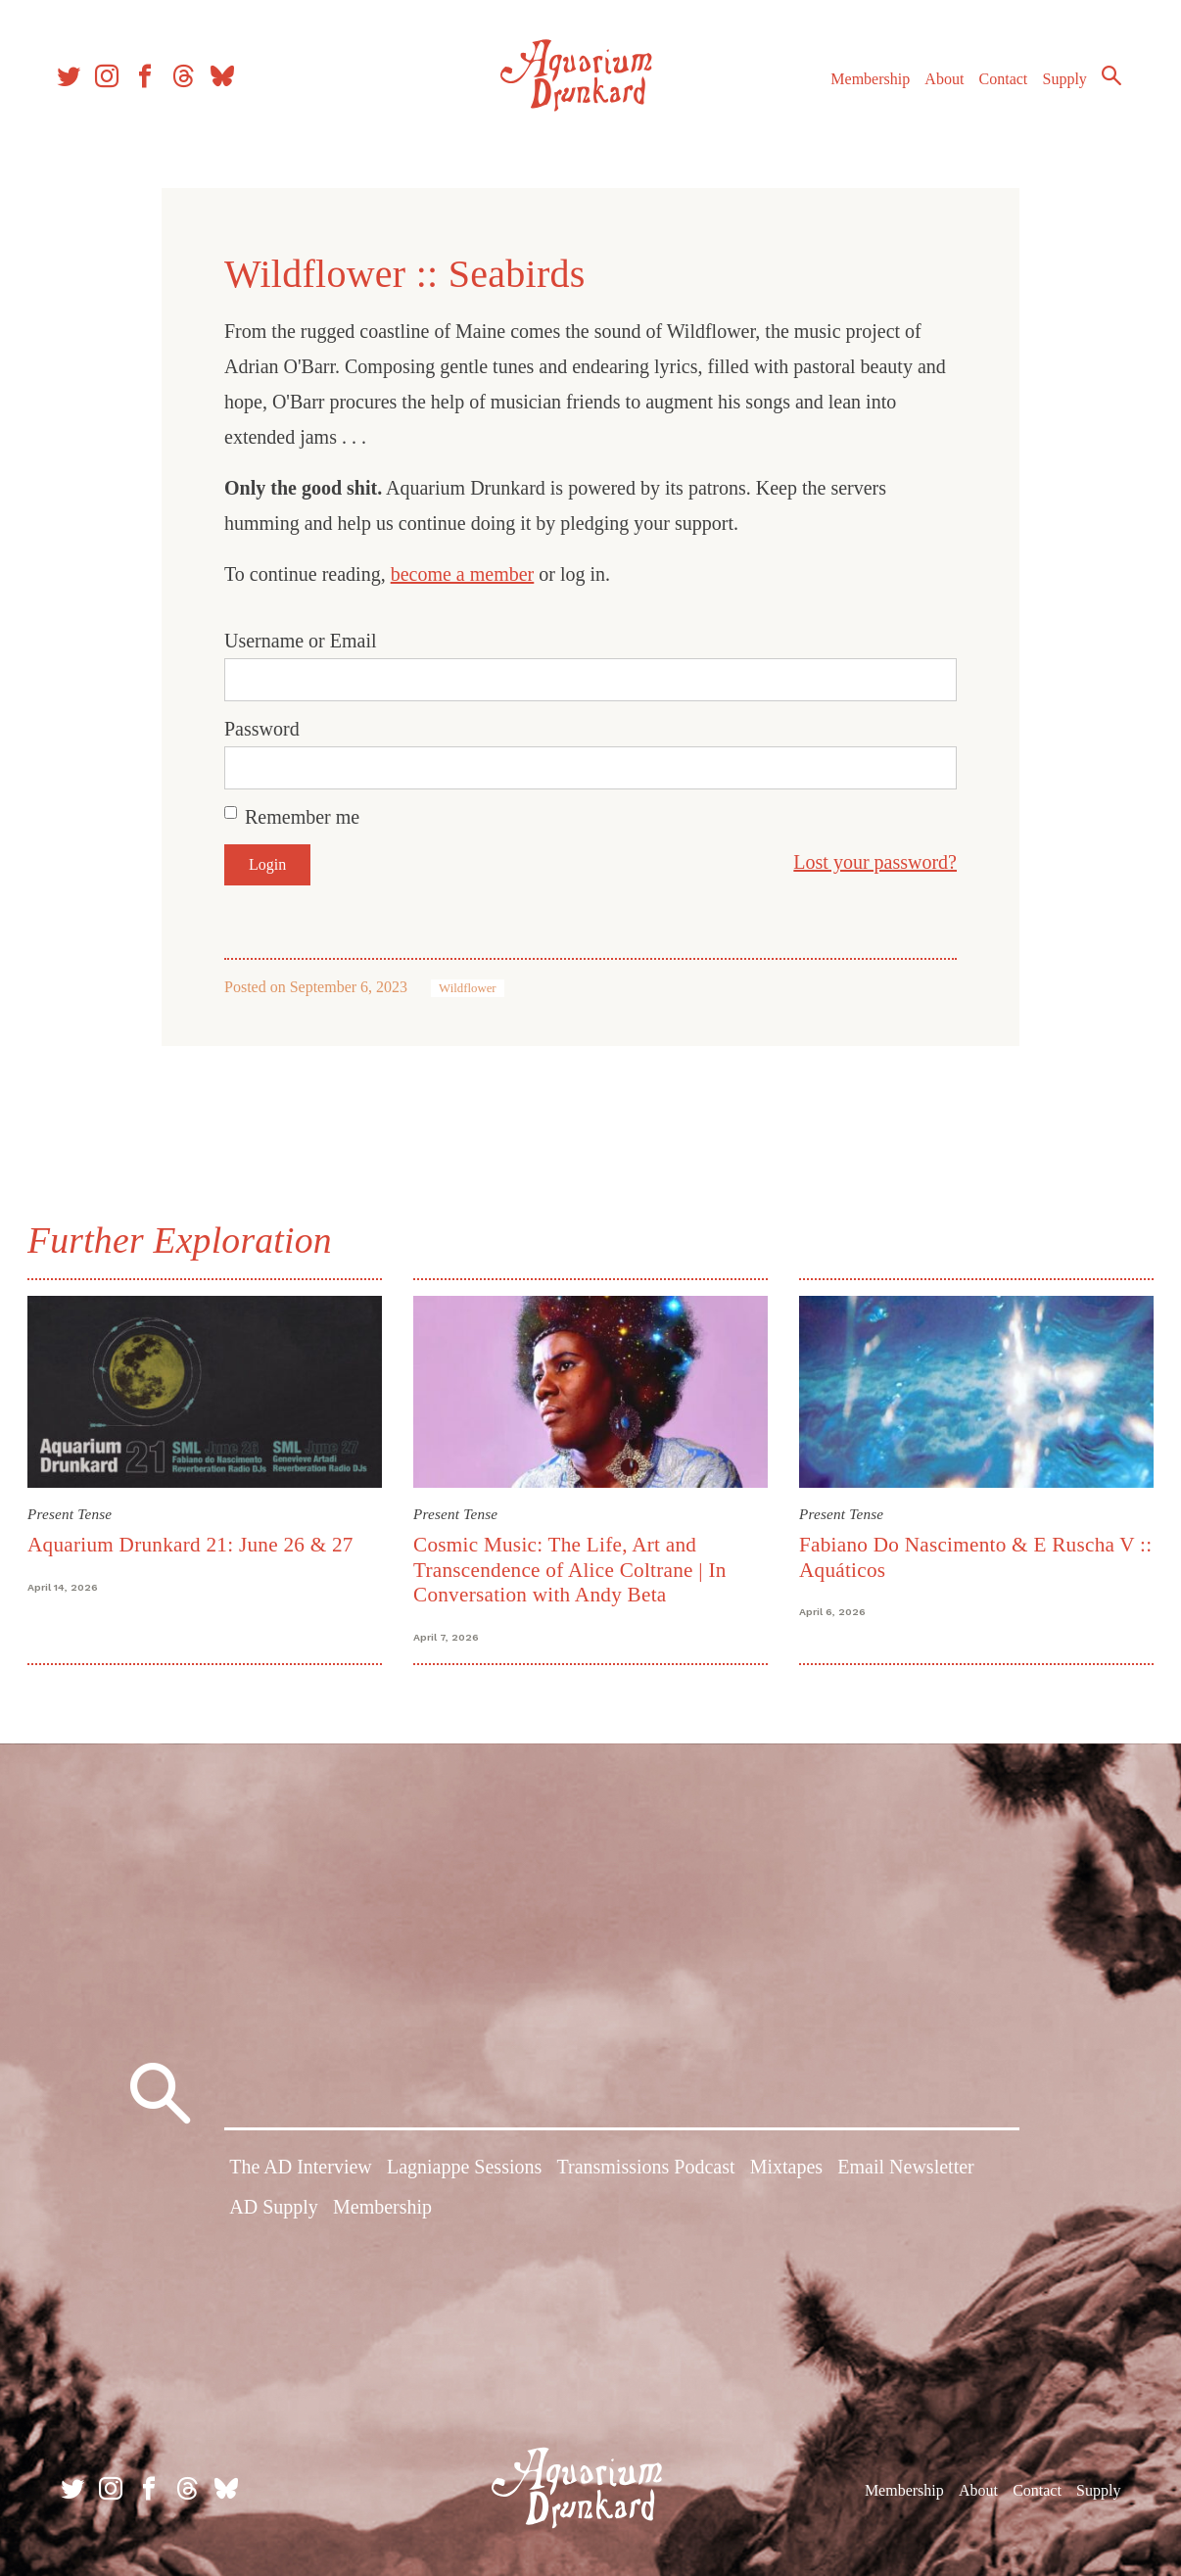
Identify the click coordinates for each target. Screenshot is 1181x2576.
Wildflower (467, 988)
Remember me (302, 817)
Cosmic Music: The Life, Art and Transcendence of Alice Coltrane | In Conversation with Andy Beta (571, 1568)
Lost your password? (875, 862)
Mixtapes (786, 2169)
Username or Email (300, 640)
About (935, 86)
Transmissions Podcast (645, 2169)
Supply (1056, 86)
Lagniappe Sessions (464, 2169)
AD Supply (273, 2209)
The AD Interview (300, 2169)
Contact (994, 86)
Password (262, 728)
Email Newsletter (905, 2169)
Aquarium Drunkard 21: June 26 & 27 (194, 1543)
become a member (463, 574)
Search (1102, 83)
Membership (861, 86)
